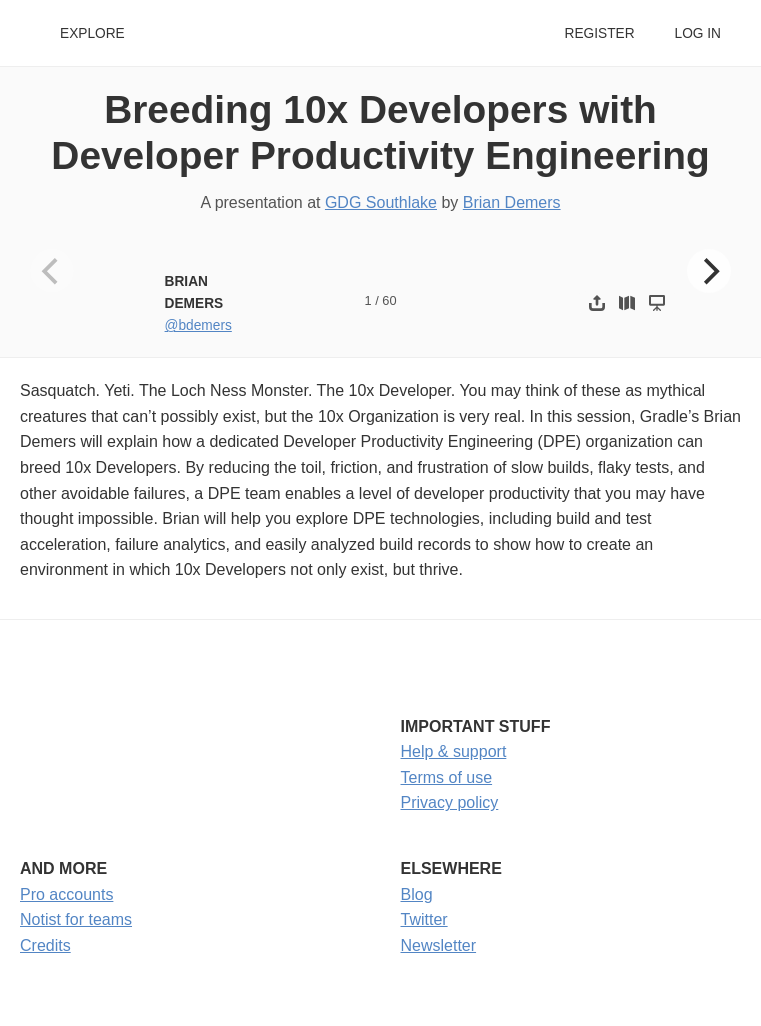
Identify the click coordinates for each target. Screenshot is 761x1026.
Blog (417, 894)
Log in (698, 33)
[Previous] (52, 271)
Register (599, 33)
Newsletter (439, 945)
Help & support (454, 751)
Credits (45, 945)
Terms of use (447, 777)
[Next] (709, 271)
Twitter (424, 919)
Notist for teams (76, 919)
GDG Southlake (381, 202)
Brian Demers (512, 202)
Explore (92, 33)
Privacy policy (450, 802)
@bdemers (198, 325)
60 (389, 300)
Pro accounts (66, 894)
